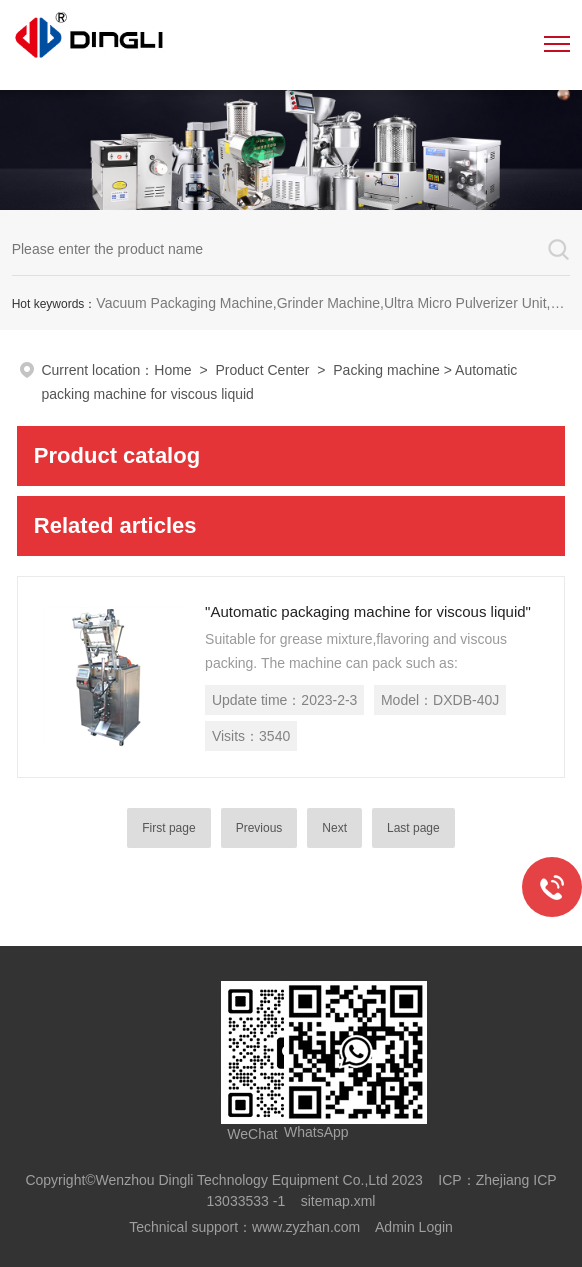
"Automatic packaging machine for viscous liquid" (368, 611)
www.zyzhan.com (306, 1227)
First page (168, 828)
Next (334, 828)
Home (172, 370)
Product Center (262, 370)
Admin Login (414, 1227)
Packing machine (386, 370)
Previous (259, 828)
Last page (413, 828)
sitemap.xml (338, 1201)
